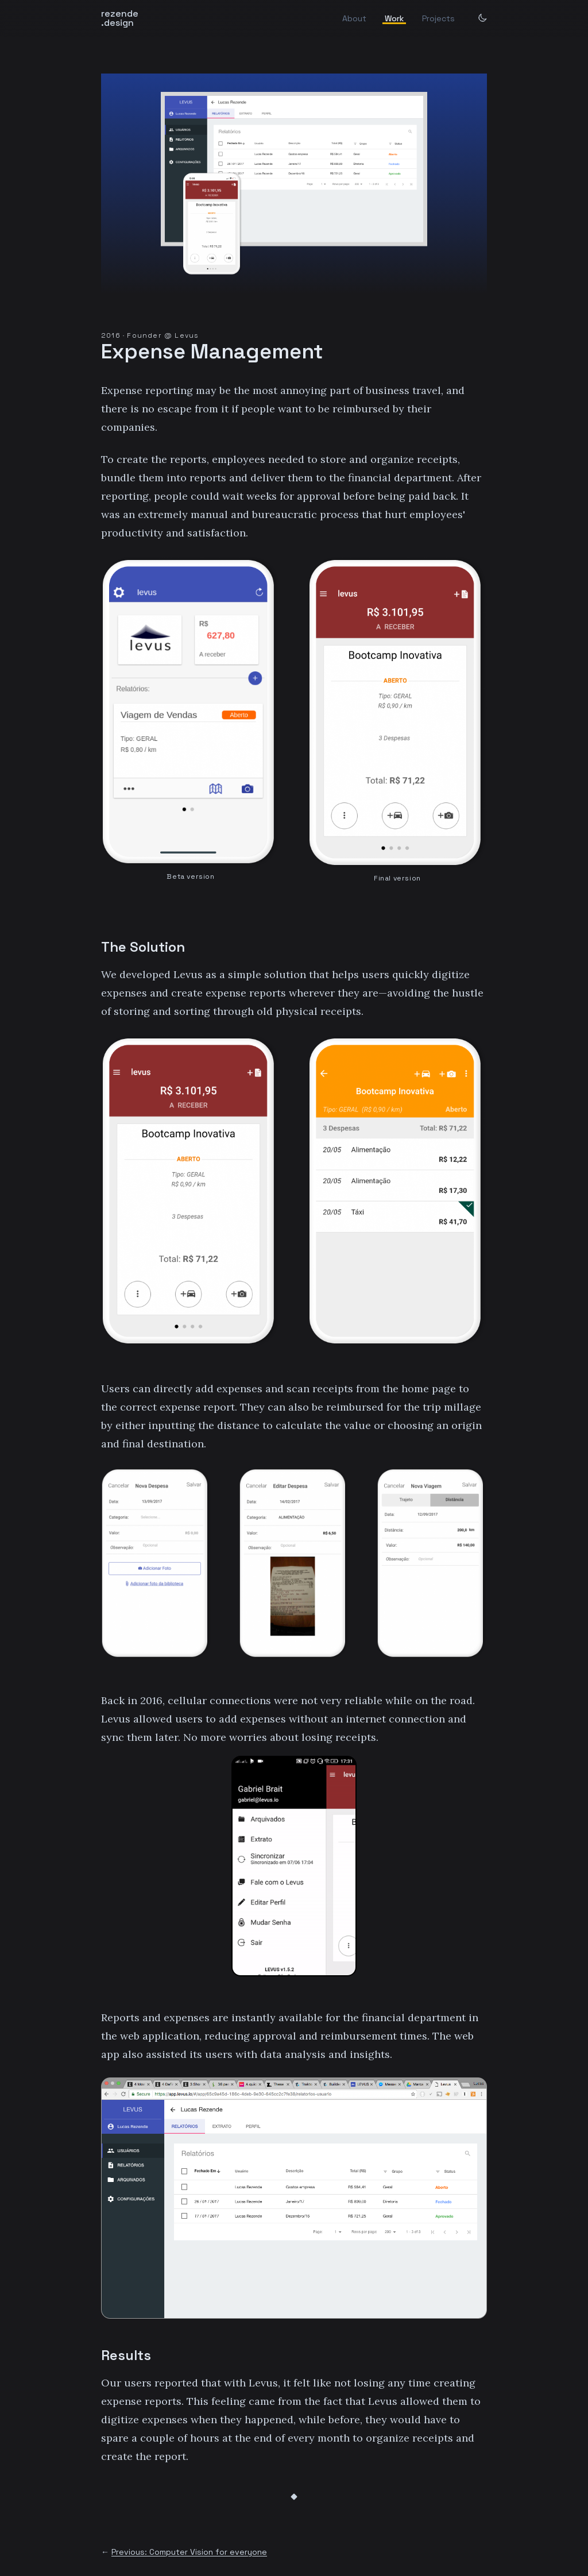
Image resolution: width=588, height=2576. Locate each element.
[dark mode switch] (482, 18)
